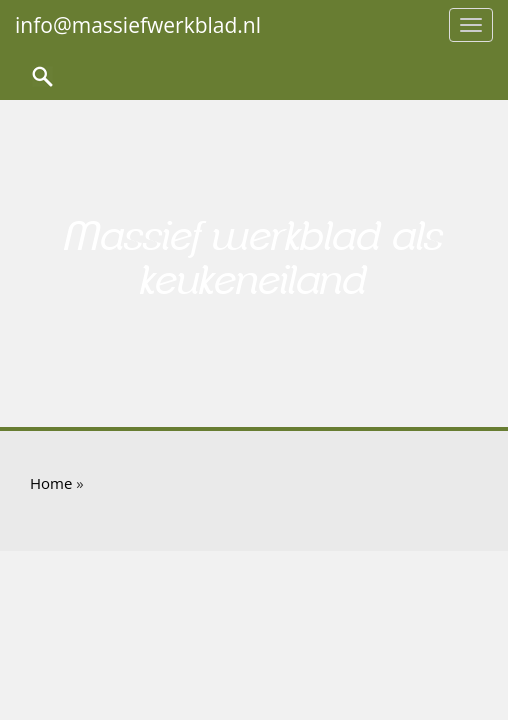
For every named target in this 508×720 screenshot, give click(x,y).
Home (51, 483)
